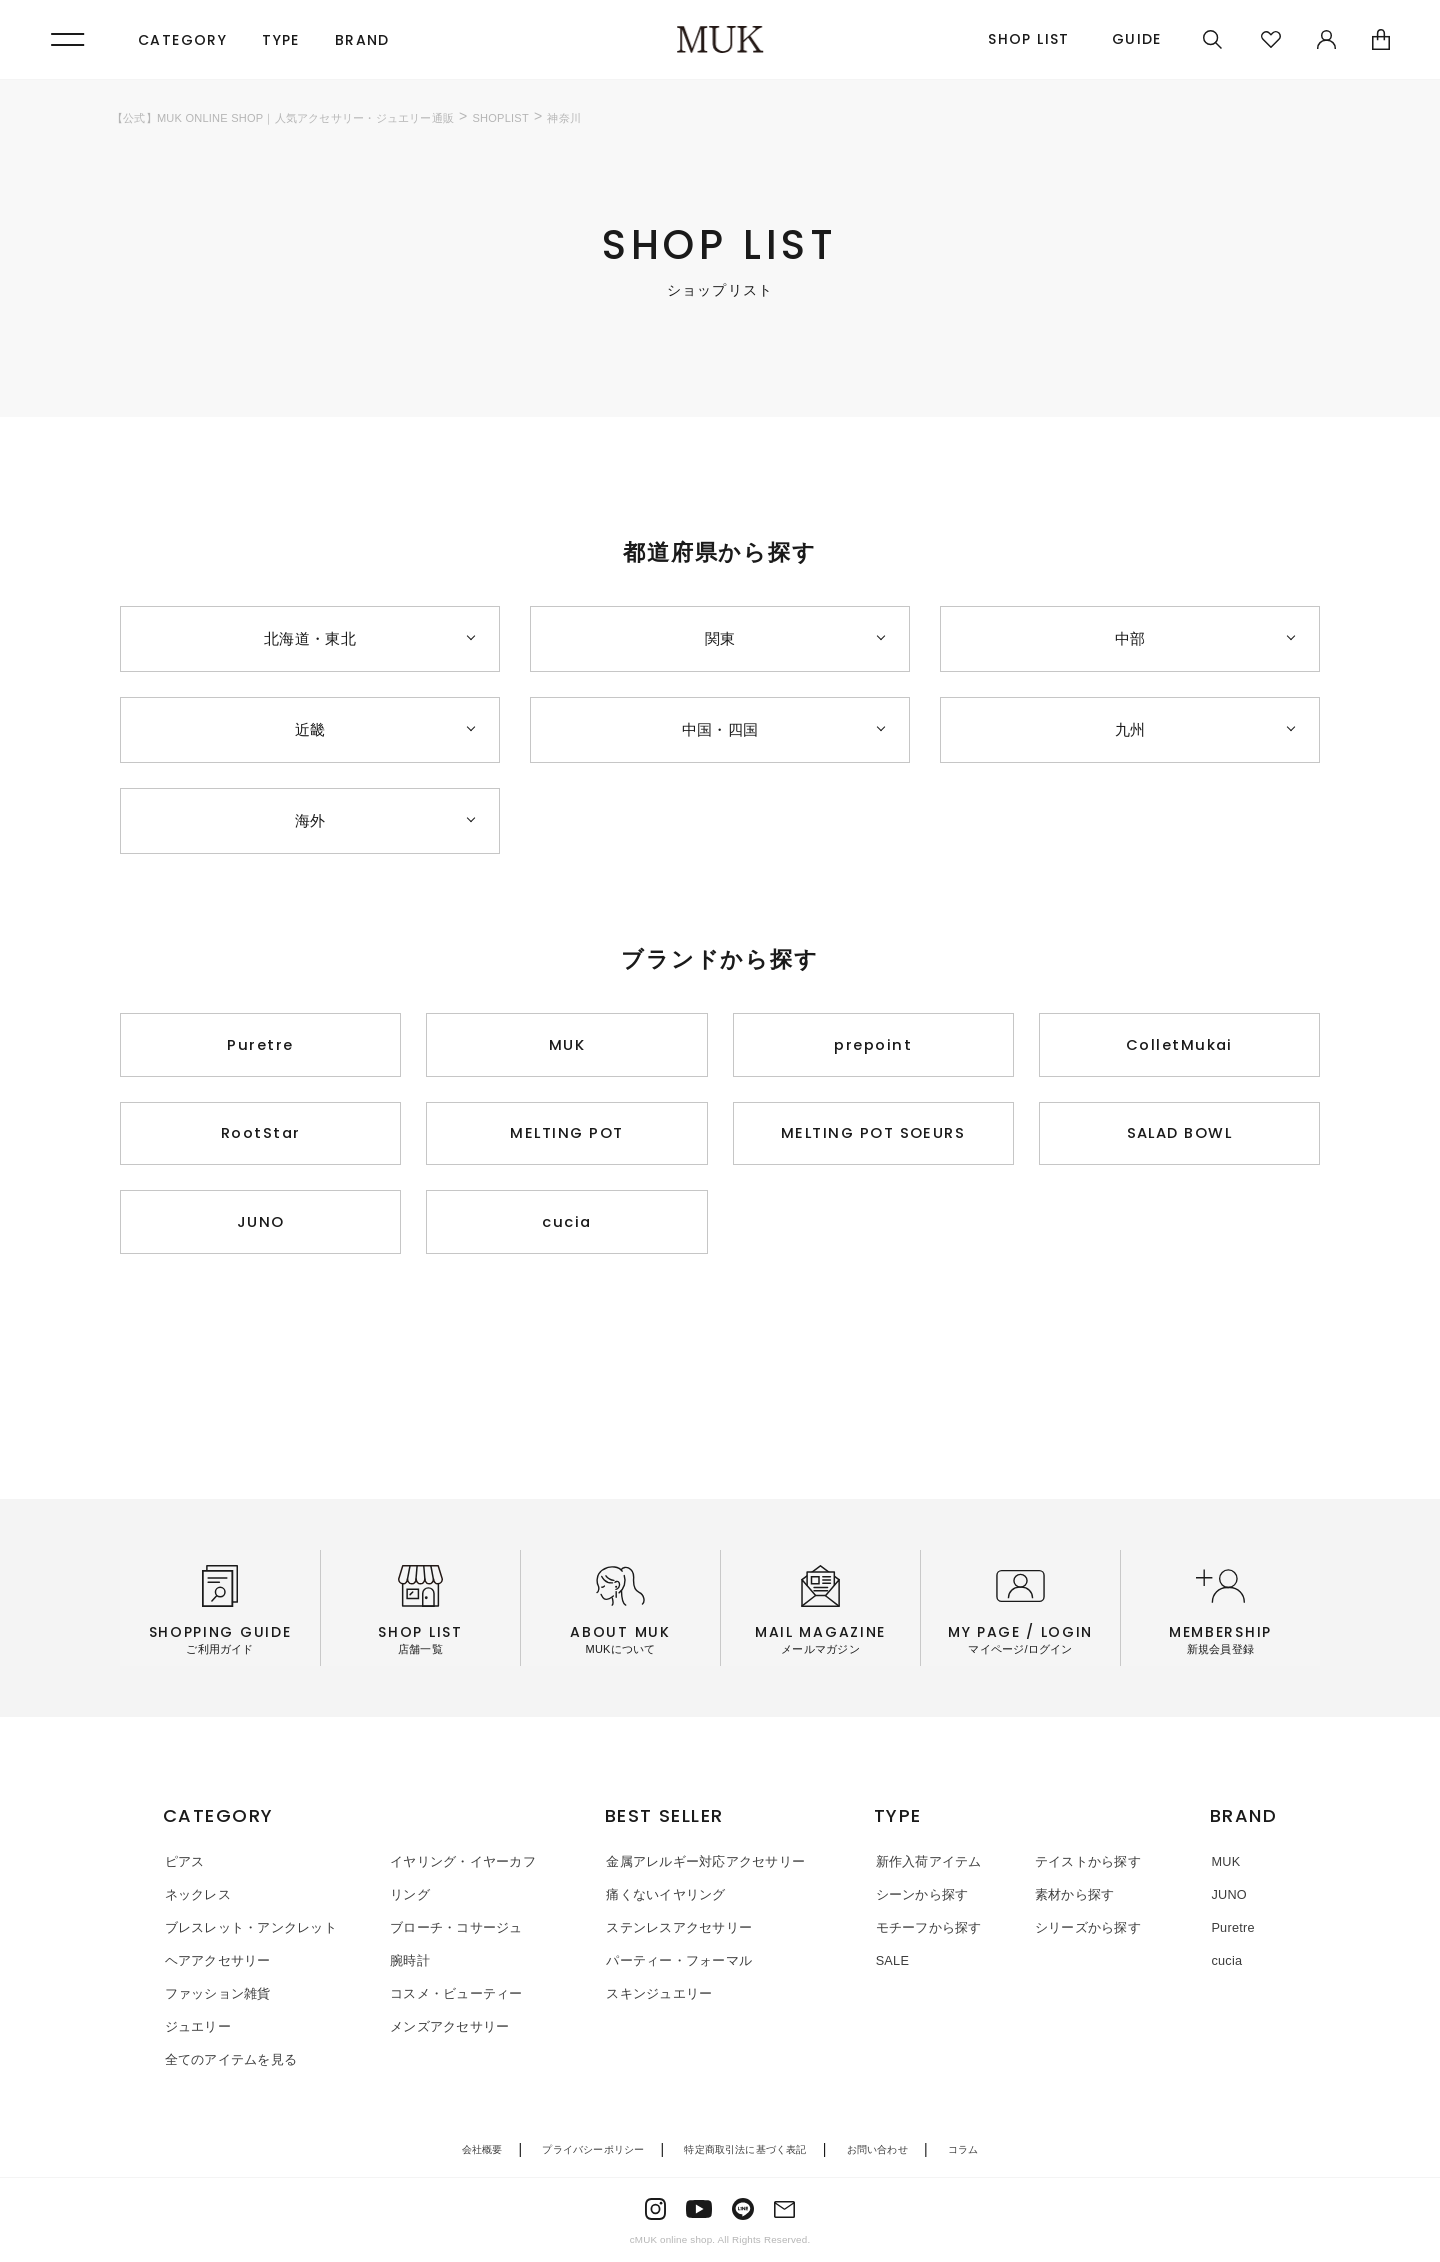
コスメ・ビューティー (451, 1997)
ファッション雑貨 (216, 1997)
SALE (892, 1964)
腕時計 (405, 1964)
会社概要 (482, 2152)
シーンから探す (921, 1899)
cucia (567, 1227)
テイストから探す (1084, 1867)
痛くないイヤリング (663, 1899)
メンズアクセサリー (444, 2029)
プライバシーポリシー (593, 2152)
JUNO (261, 1227)
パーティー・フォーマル (677, 1964)
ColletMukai (1179, 1045)
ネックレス (196, 1899)
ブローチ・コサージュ (451, 1932)
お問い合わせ (877, 2152)
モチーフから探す (928, 1932)
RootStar (260, 1136)
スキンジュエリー (657, 1997)
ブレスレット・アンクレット (249, 1932)
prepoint (873, 1045)
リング (405, 1899)
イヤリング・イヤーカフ (458, 1867)
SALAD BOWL (1179, 1136)
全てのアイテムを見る (229, 2062)
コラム (963, 2152)
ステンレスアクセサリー (677, 1932)
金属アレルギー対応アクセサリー (703, 1867)
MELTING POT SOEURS (873, 1136)
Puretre (260, 1045)
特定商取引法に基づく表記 (745, 2152)
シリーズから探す (1084, 1932)
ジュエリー (196, 2029)
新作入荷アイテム (928, 1867)
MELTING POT (567, 1136)
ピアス (183, 1867)
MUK (567, 1045)
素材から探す (1071, 1899)
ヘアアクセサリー (216, 1964)
